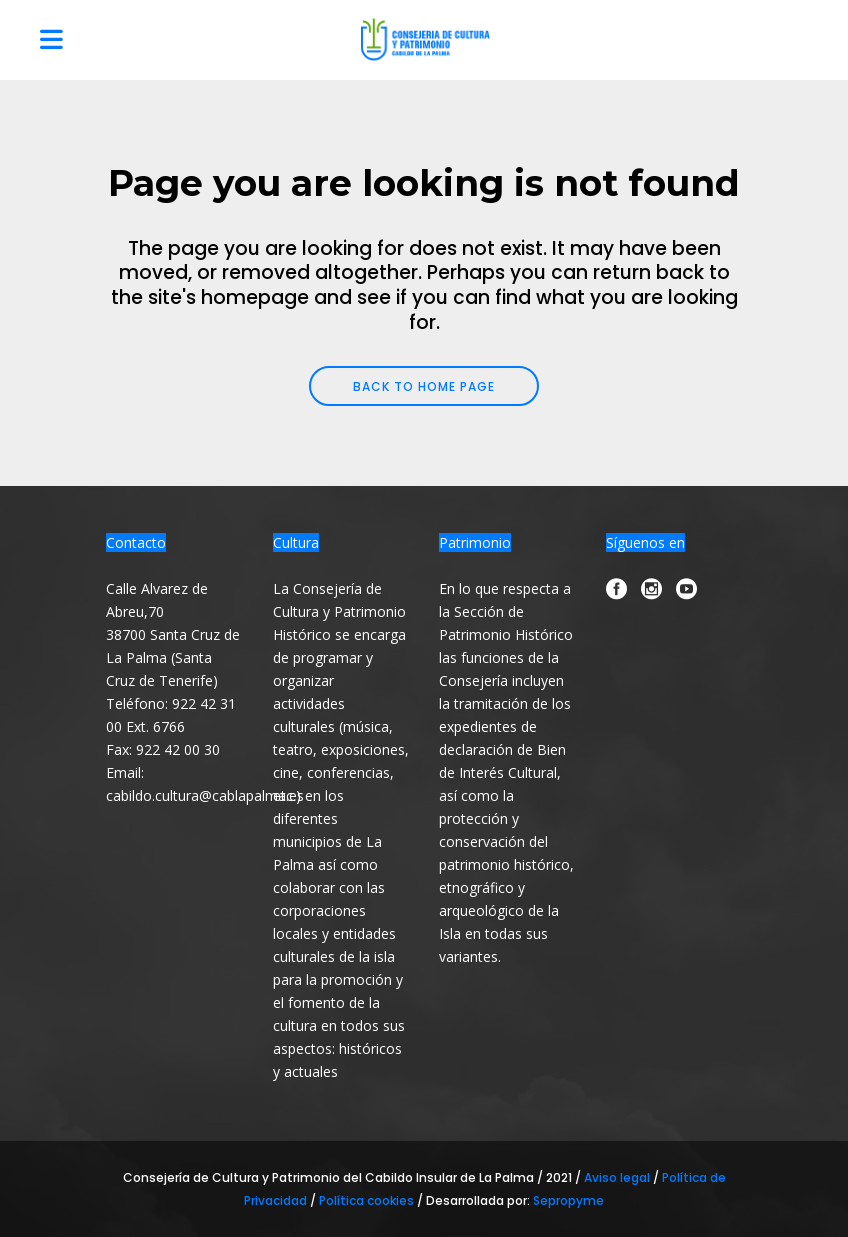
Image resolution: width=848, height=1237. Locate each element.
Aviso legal (618, 1177)
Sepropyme (568, 1200)
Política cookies (366, 1200)
